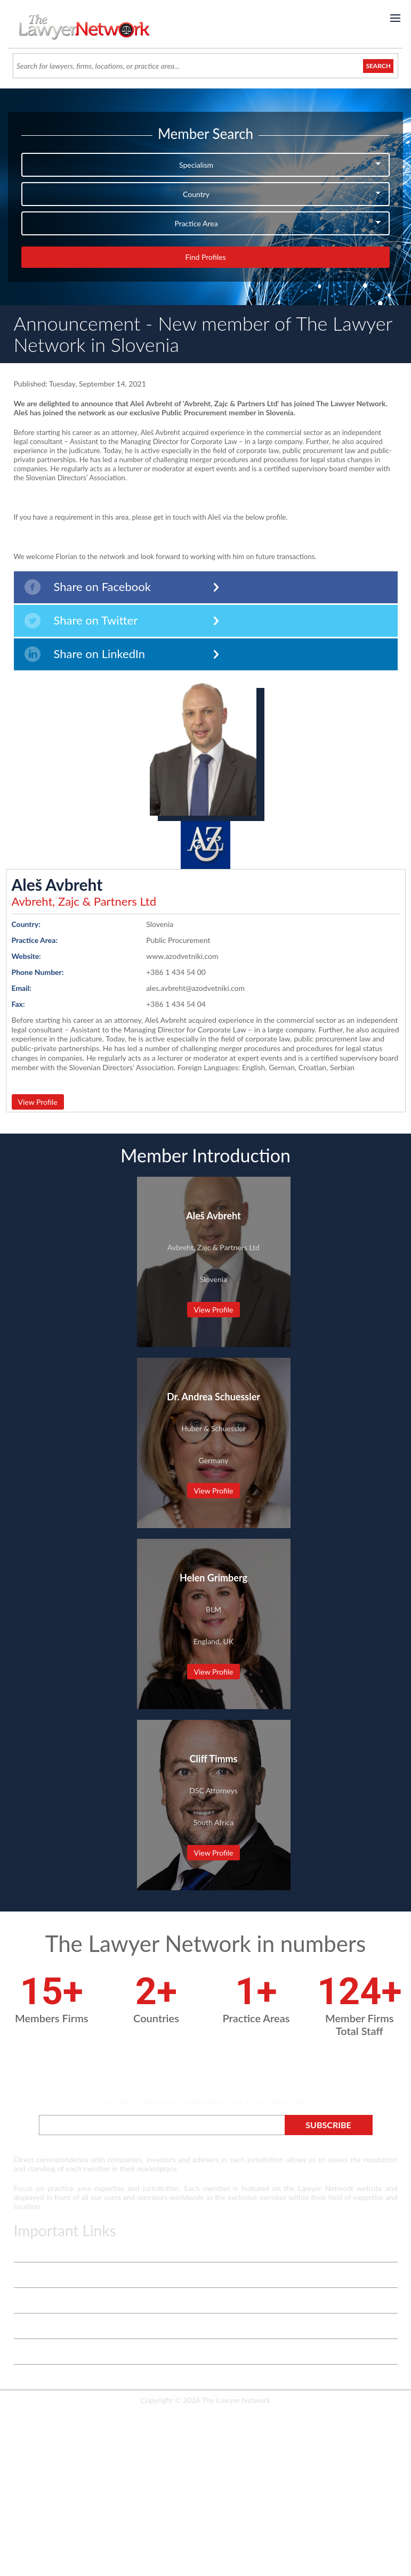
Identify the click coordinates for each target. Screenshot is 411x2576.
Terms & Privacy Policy (50, 2249)
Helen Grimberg (213, 1578)
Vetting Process (39, 2274)
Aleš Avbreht (57, 884)
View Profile (38, 1101)
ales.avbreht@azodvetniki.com (195, 987)
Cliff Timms (213, 1759)
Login (22, 2351)
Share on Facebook (88, 587)
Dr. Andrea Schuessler (213, 1396)
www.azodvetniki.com (182, 956)
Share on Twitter (81, 620)
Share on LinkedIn (85, 654)
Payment (28, 2377)
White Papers (36, 2300)
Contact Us (32, 2326)
